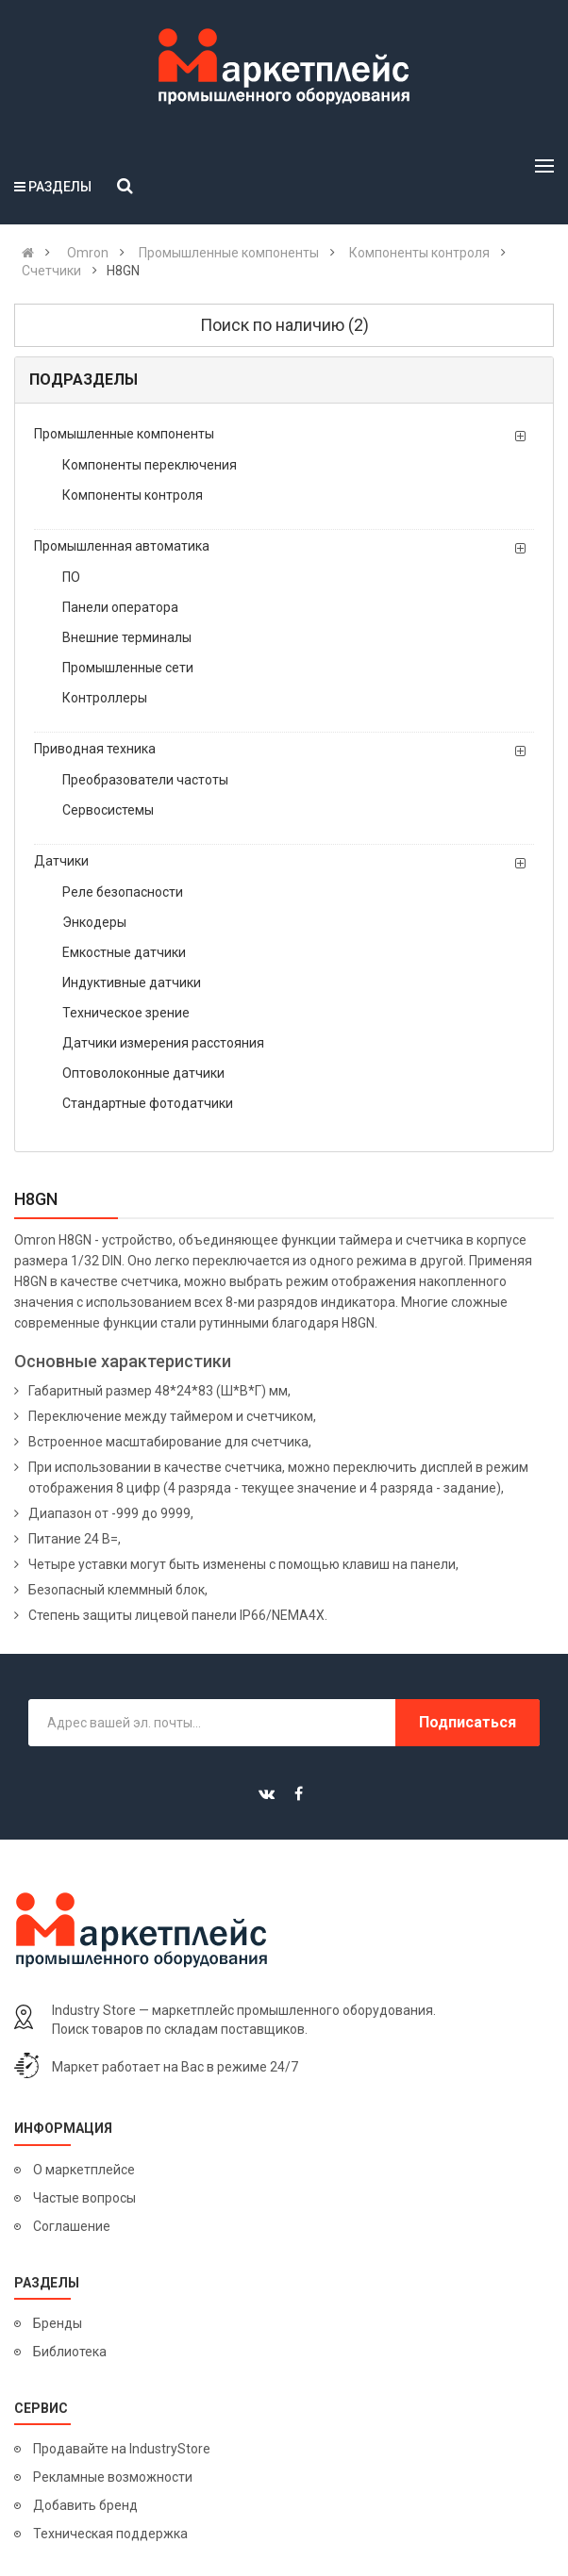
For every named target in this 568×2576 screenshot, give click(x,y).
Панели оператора (120, 607)
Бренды (57, 2323)
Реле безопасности (122, 892)
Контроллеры (104, 697)
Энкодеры (94, 922)
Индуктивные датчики (131, 982)
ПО (71, 577)
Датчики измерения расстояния (163, 1042)
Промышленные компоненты (124, 433)
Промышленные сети (127, 667)
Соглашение (71, 2226)
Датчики (61, 860)
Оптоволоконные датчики (143, 1073)
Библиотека (70, 2351)
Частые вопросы (84, 2197)
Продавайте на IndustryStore (121, 2448)
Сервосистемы (108, 809)
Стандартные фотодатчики (147, 1103)
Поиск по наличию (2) (284, 325)
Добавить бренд (85, 2505)
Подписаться (467, 1722)
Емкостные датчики (124, 952)
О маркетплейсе (84, 2169)
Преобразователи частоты (145, 779)
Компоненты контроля (132, 495)
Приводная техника (95, 748)
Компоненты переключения (149, 464)
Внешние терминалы (127, 637)
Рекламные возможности (112, 2477)
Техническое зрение (126, 1012)
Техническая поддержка (110, 2533)
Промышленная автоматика (121, 545)
